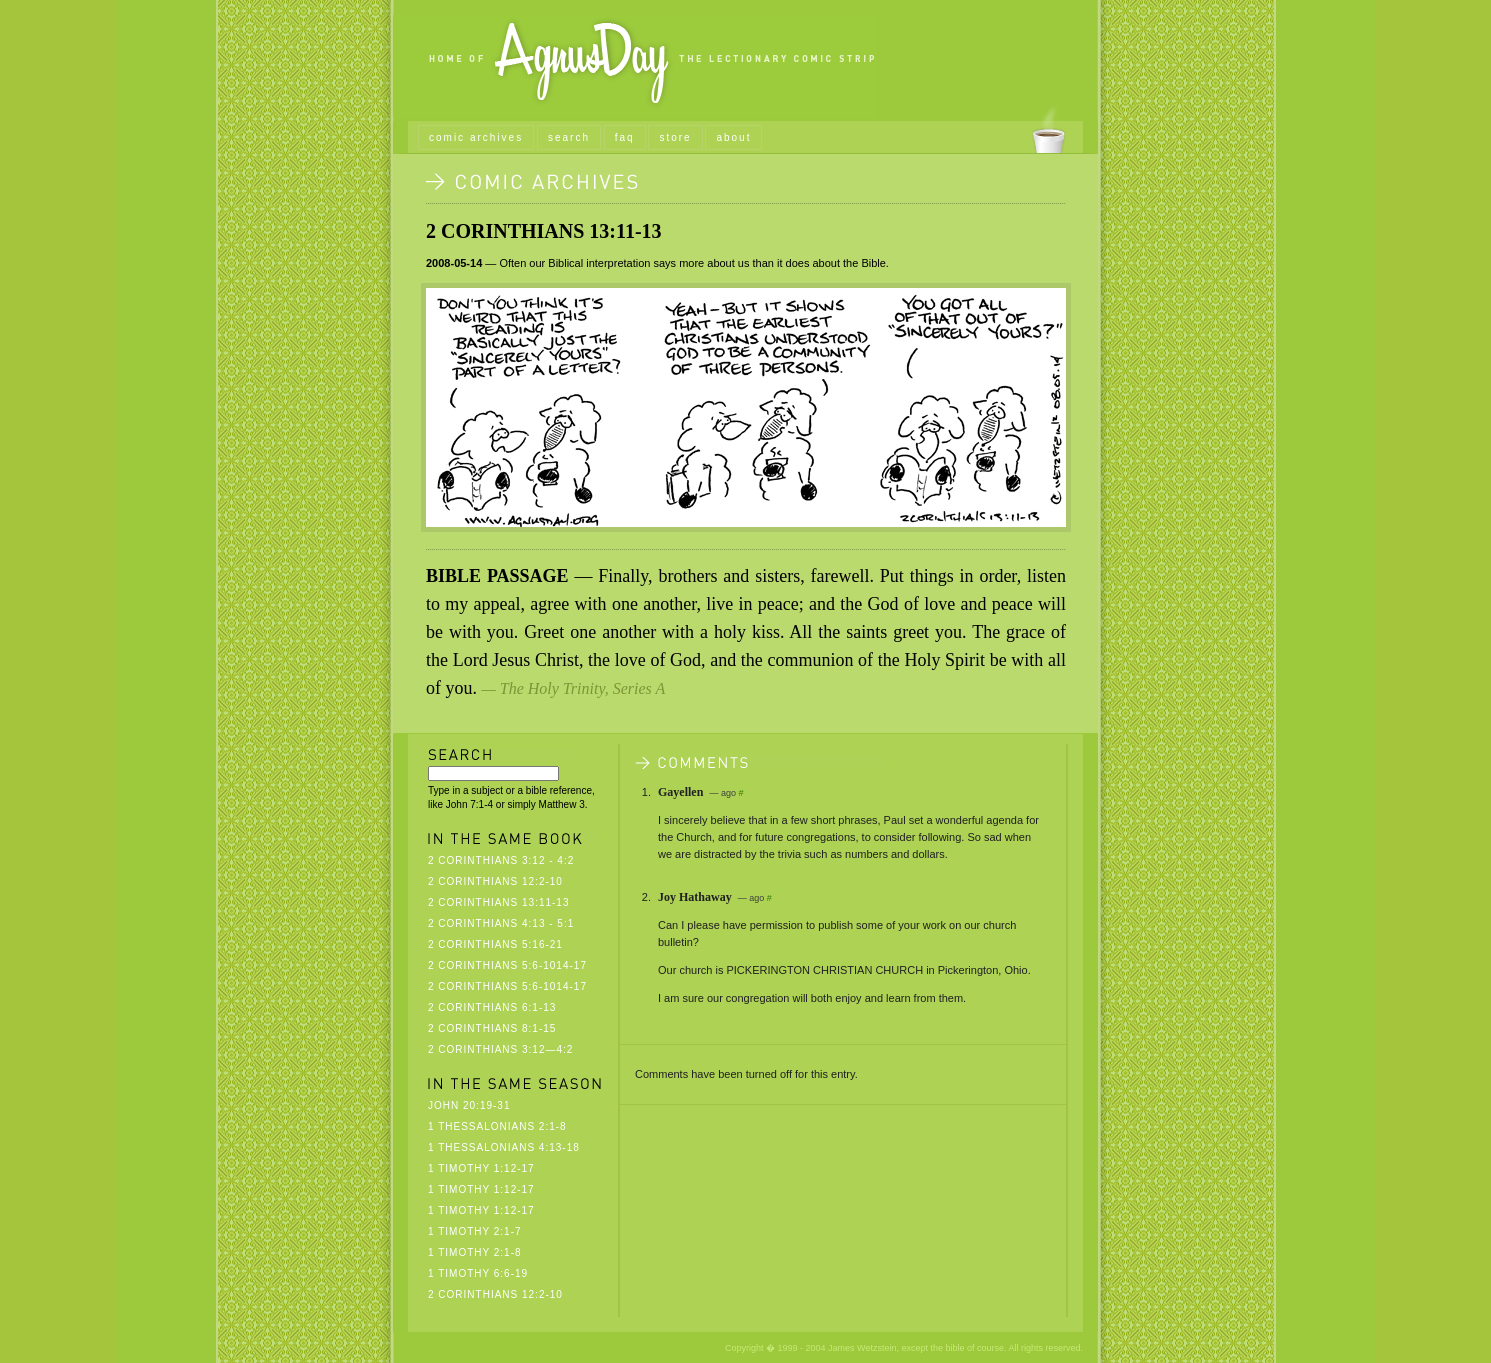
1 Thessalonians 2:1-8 (497, 1126)
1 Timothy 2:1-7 (475, 1231)
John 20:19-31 (469, 1105)
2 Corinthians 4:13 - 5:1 (501, 923)
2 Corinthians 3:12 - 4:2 (501, 860)
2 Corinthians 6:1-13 (492, 1007)
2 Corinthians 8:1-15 (492, 1028)
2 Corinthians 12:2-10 (495, 881)
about (733, 137)
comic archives (476, 137)
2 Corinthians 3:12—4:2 (500, 1049)
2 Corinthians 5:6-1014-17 (507, 965)
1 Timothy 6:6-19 (478, 1273)
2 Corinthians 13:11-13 (544, 231)
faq (625, 137)
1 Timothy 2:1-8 (475, 1252)
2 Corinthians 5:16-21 (495, 944)
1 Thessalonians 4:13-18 (504, 1147)
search (569, 137)
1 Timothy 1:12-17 (481, 1168)
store (675, 137)
